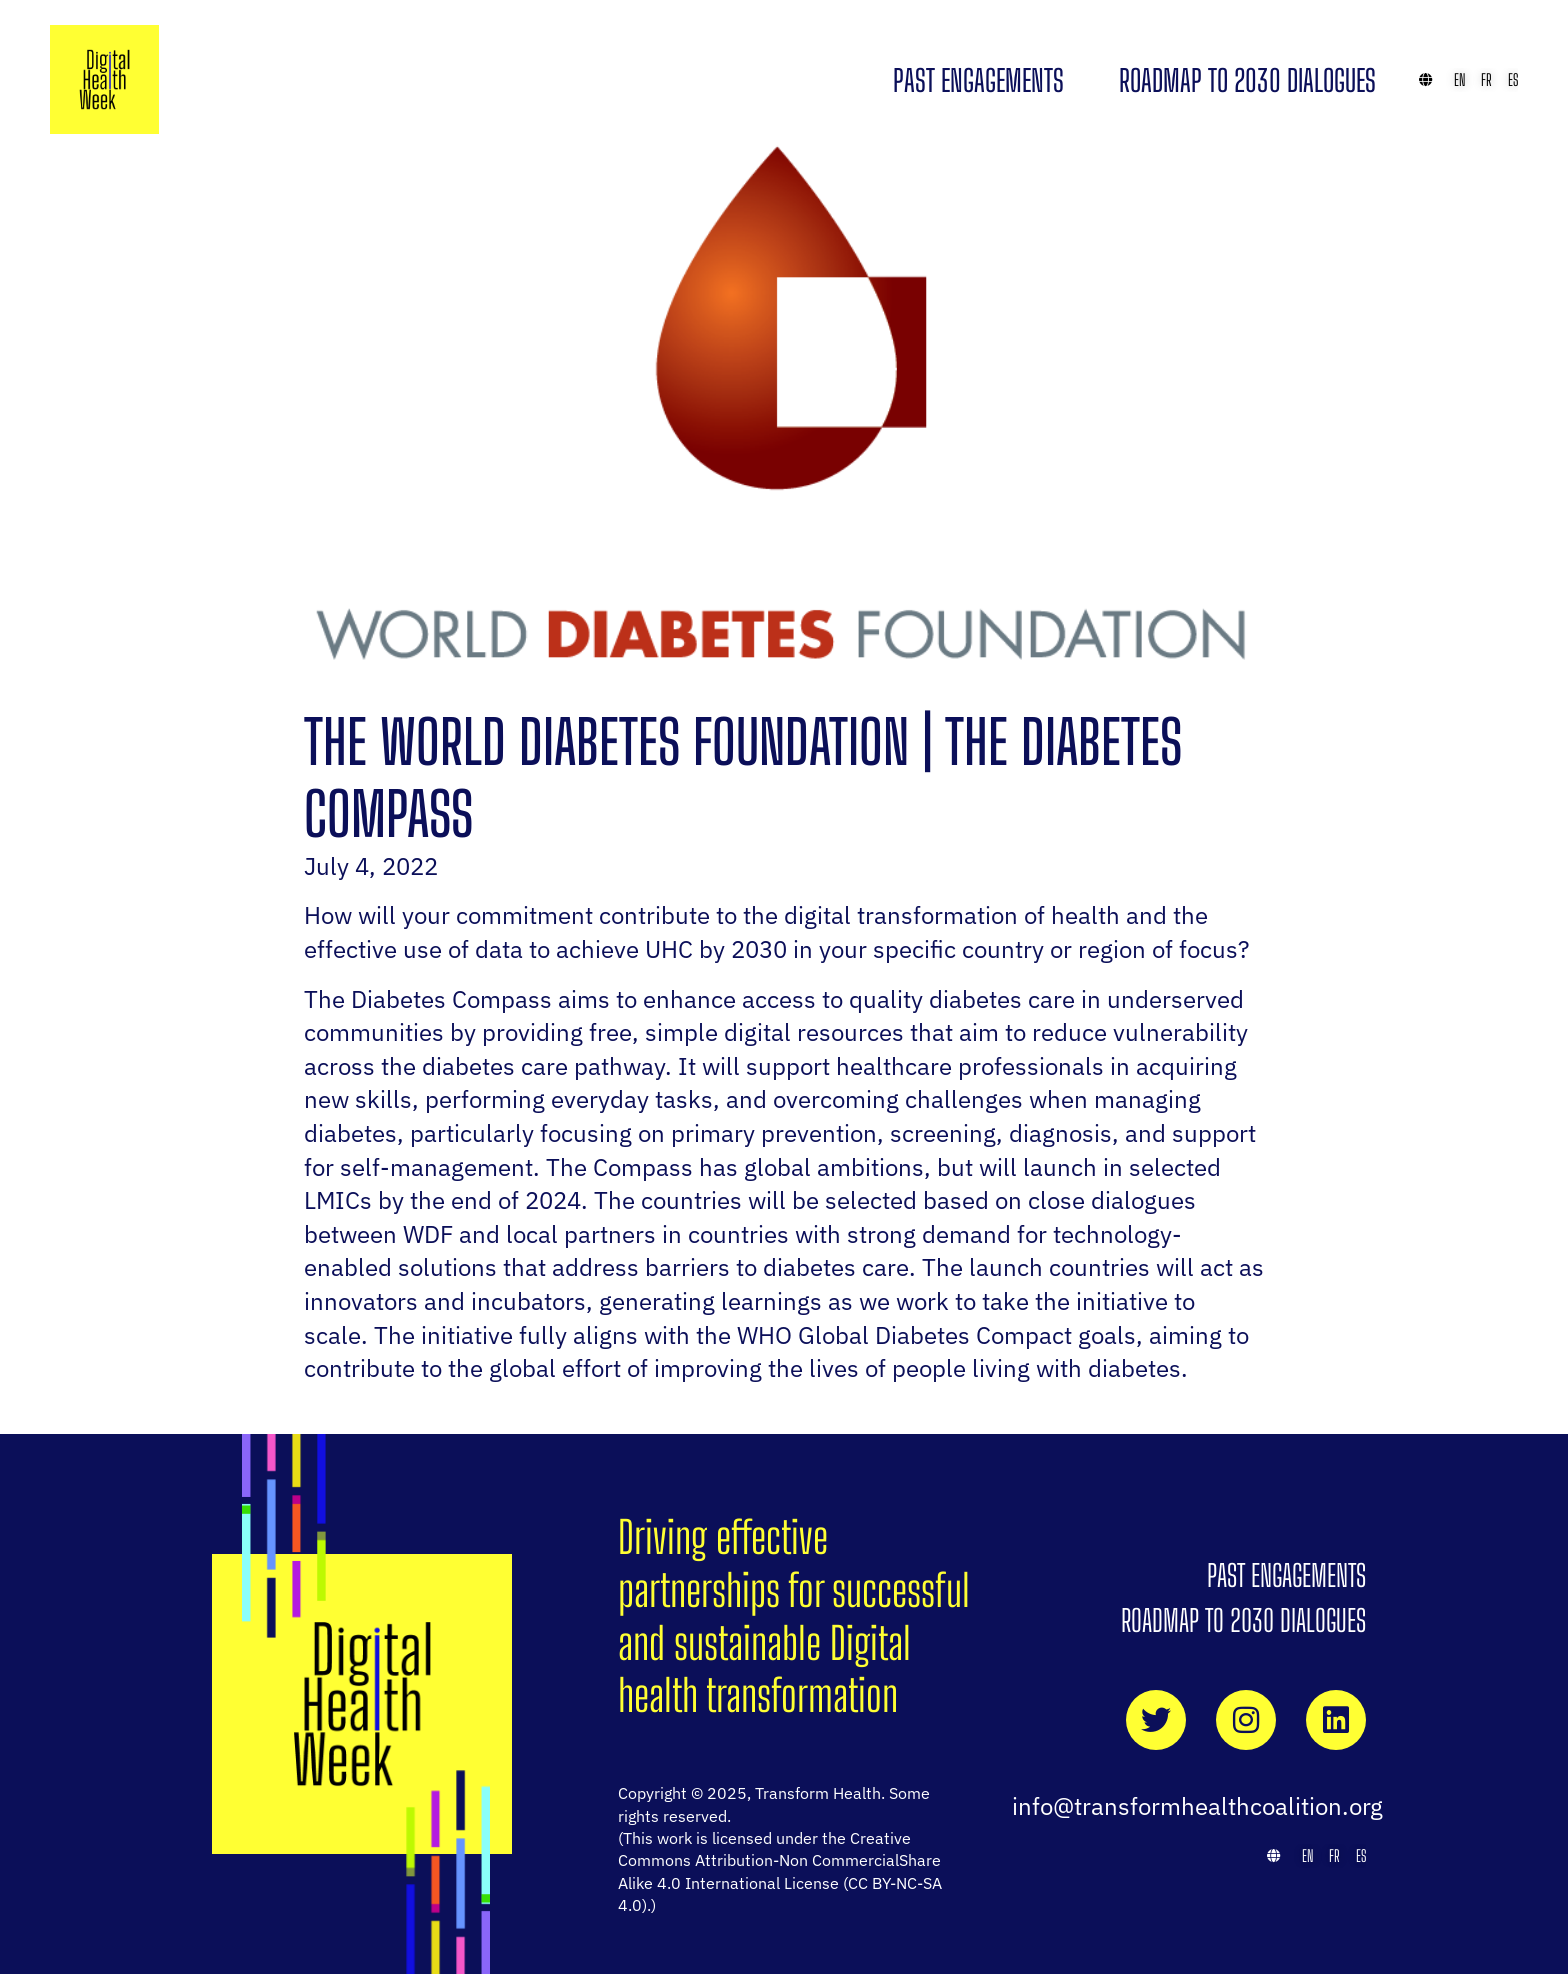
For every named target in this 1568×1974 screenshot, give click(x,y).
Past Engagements (978, 80)
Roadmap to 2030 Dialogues (1247, 80)
